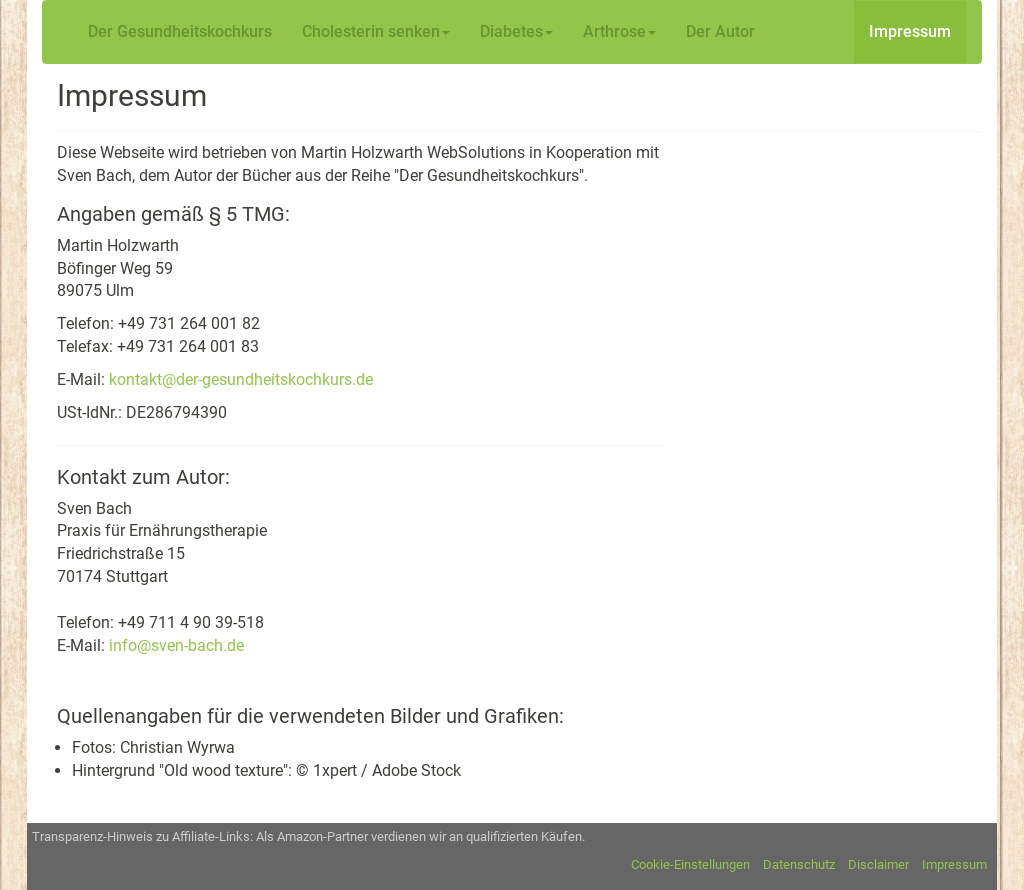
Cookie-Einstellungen (690, 864)
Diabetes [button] (516, 31)
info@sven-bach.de (176, 645)
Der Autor (720, 31)
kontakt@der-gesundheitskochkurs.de (241, 379)
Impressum (910, 31)
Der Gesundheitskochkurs (180, 31)
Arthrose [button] (619, 31)
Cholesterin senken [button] (376, 31)
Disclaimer (878, 864)
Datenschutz (799, 864)
